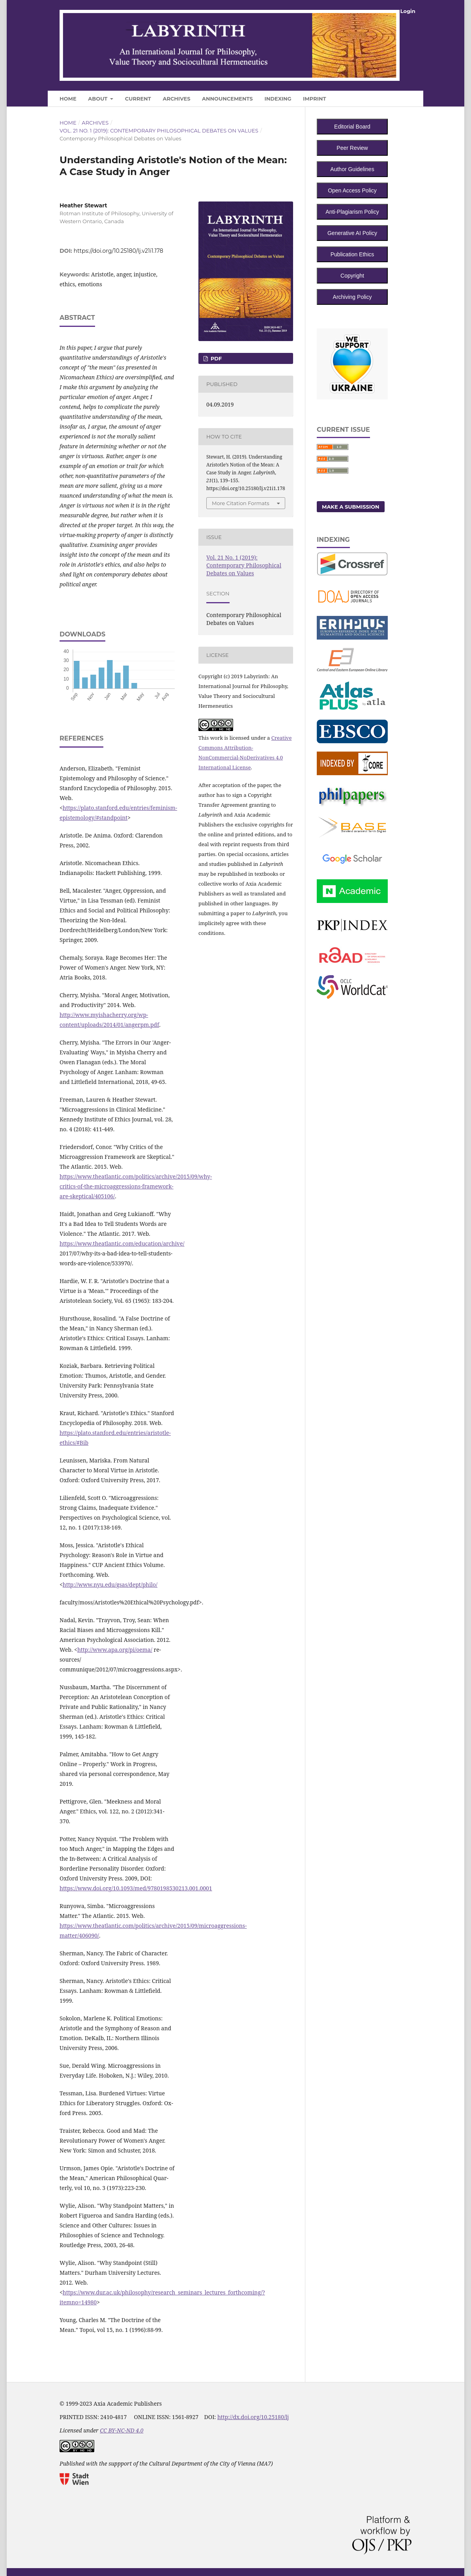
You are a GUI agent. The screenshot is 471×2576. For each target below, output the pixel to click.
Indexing (277, 98)
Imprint (314, 98)
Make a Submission (350, 507)
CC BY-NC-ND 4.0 (121, 2430)
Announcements (227, 98)
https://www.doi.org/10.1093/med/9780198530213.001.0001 (136, 1888)
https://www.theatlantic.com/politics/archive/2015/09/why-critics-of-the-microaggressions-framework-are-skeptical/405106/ (136, 1186)
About (98, 98)
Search (396, 97)
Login (407, 11)
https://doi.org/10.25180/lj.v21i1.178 (118, 250)
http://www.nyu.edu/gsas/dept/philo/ (110, 1584)
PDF (215, 358)
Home (68, 98)
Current (138, 98)
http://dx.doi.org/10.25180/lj (253, 2417)
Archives (176, 98)
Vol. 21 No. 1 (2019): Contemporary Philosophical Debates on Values (159, 130)
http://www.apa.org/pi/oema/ (114, 1649)
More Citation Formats (240, 503)
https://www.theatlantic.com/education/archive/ (122, 1243)
